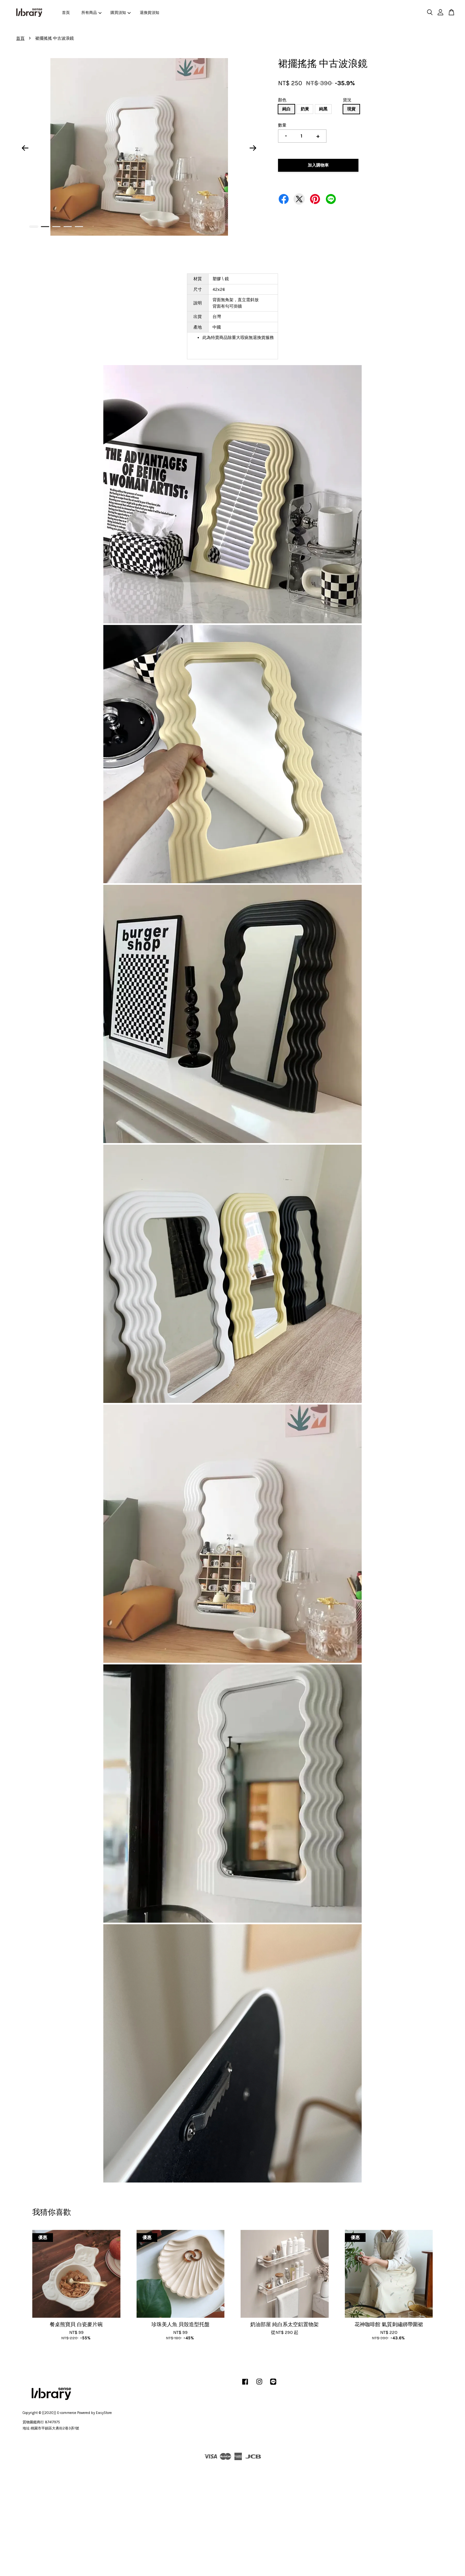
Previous (25, 148)
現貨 (351, 109)
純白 (286, 109)
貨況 (347, 99)
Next (253, 148)
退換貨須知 (149, 12)
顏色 (282, 99)
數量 (282, 125)
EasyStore (104, 2413)
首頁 (66, 12)
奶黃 (305, 109)
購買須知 (120, 12)
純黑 (323, 109)
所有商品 (91, 12)
